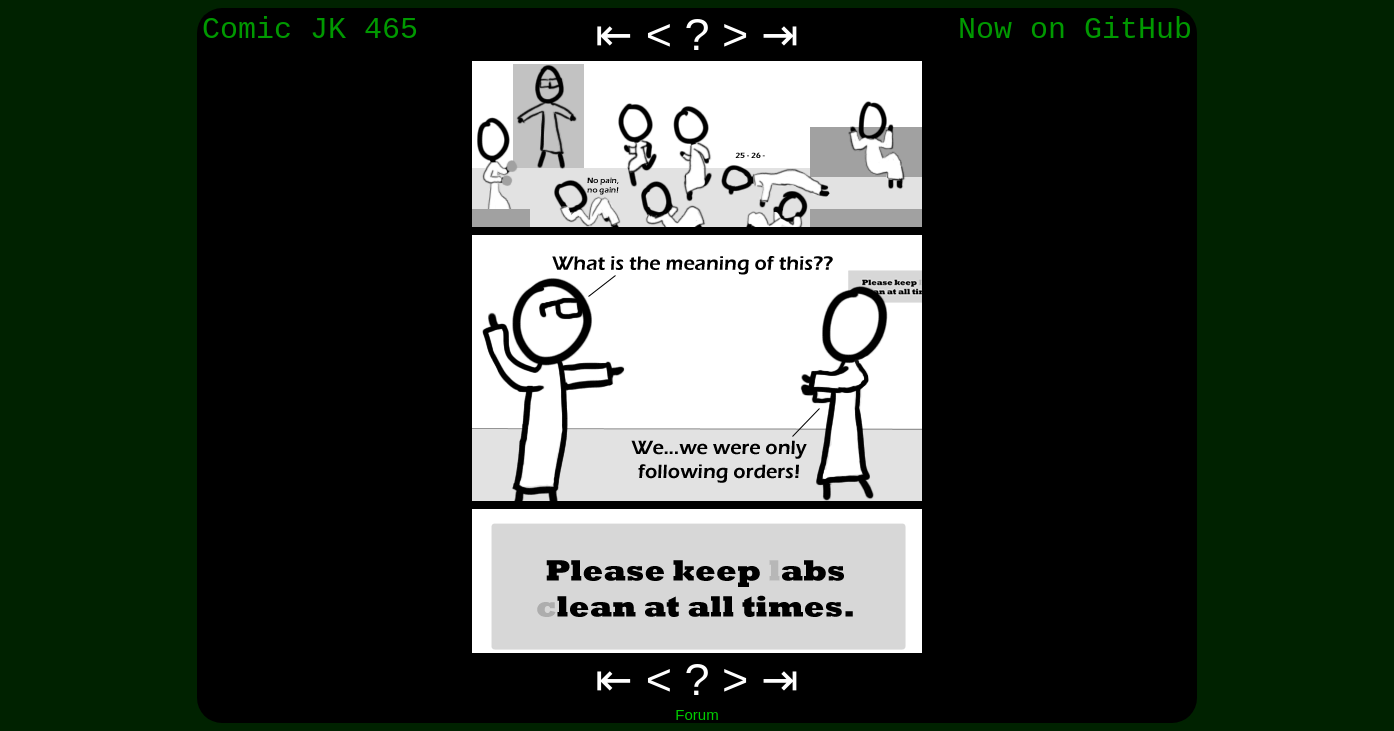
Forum (696, 714)
